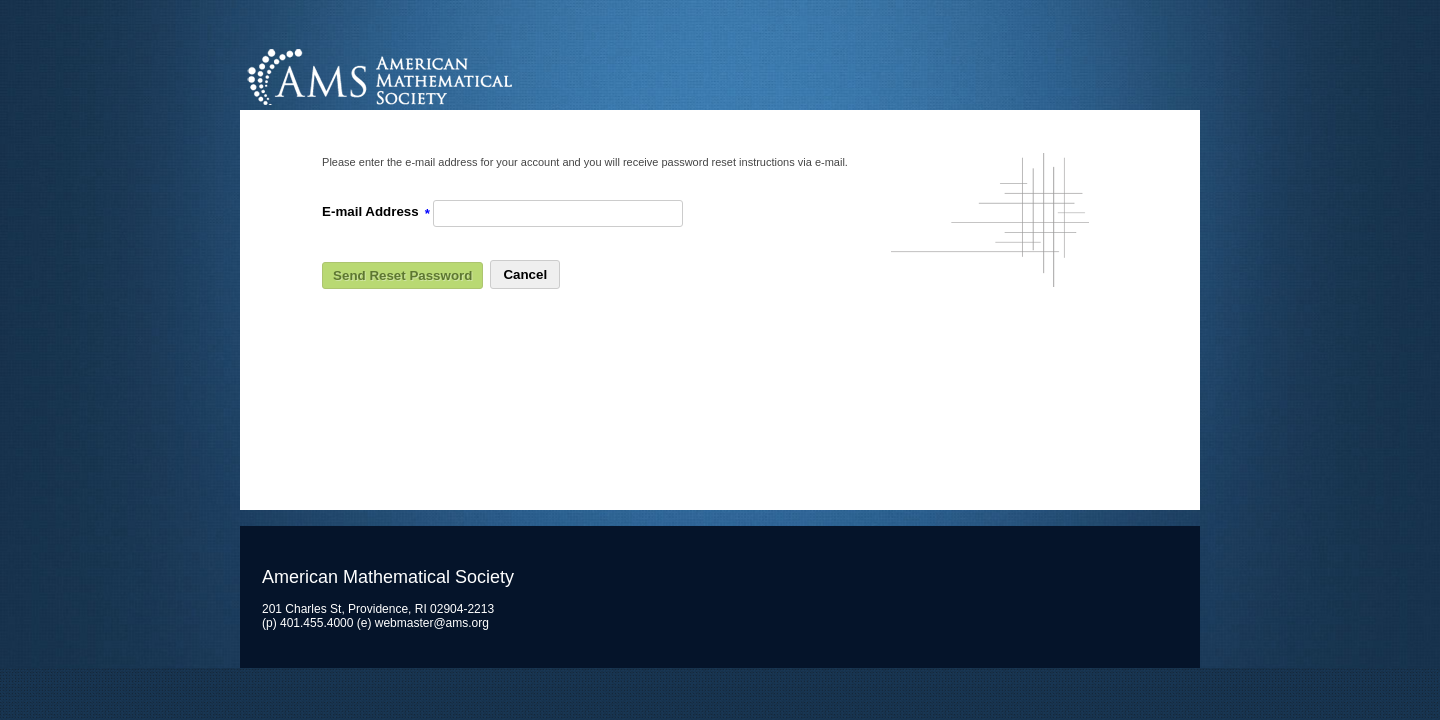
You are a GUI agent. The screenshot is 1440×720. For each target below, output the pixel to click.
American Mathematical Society (454, 74)
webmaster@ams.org (432, 623)
